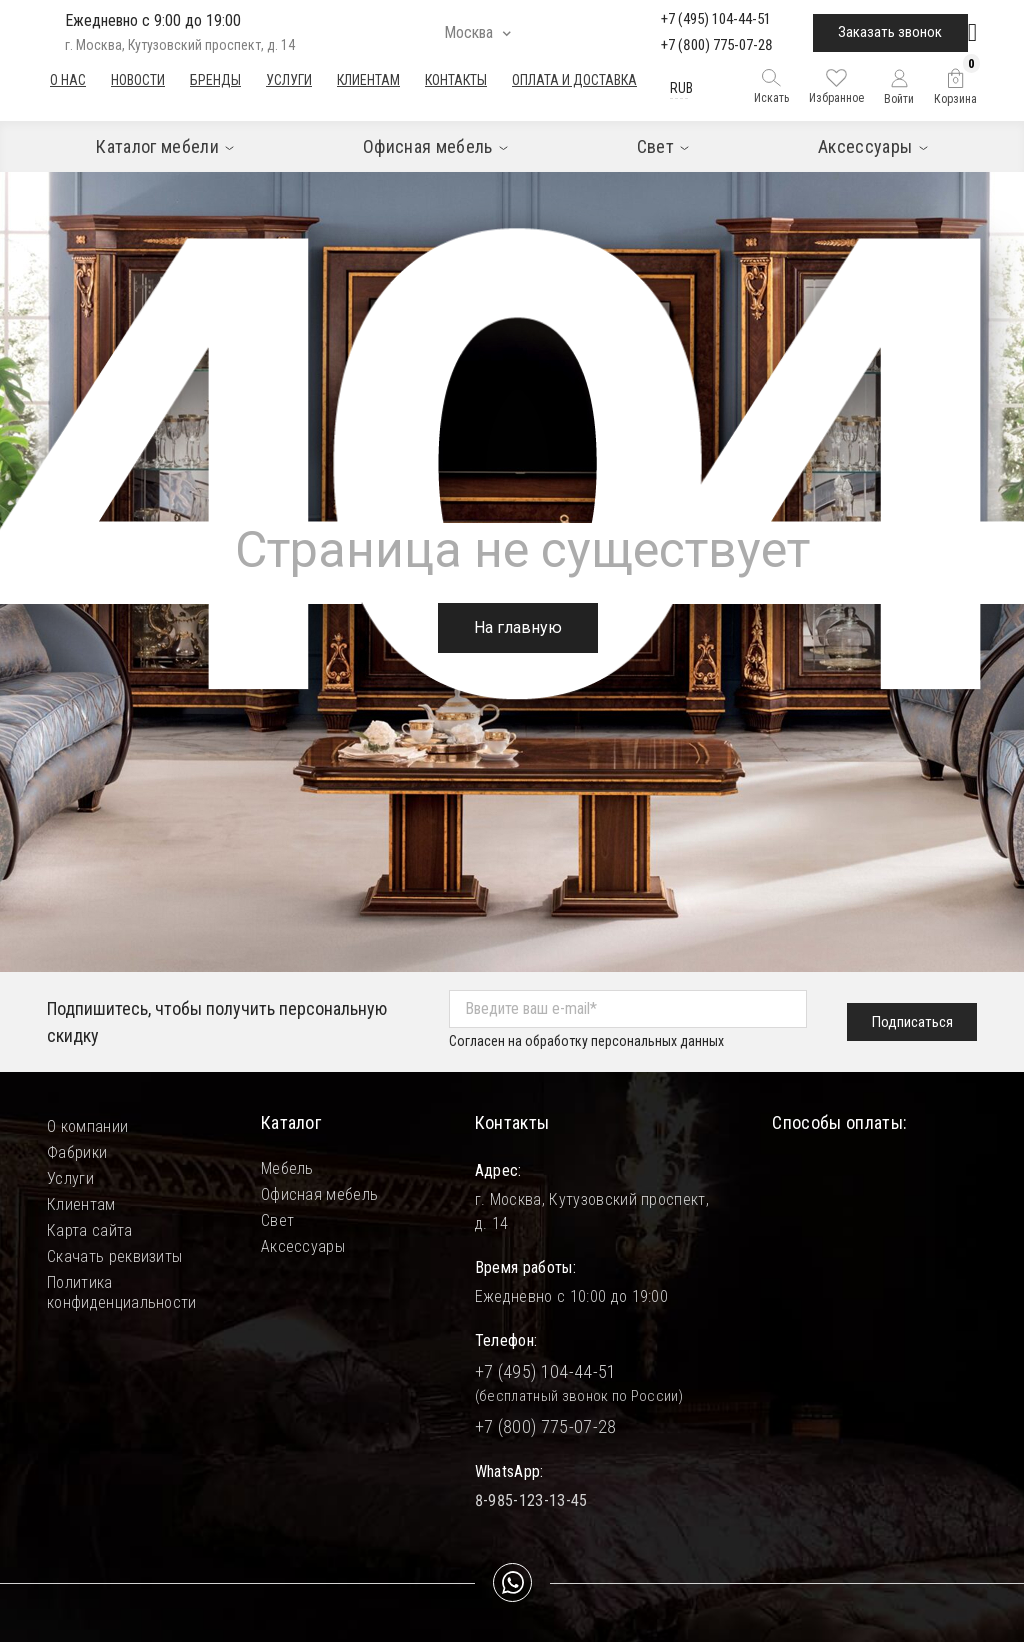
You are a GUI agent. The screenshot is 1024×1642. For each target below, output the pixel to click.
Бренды (215, 80)
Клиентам (368, 80)
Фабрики (77, 1152)
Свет (277, 1220)
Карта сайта (90, 1230)
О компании (87, 1126)
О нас (68, 80)
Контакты (456, 80)
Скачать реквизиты (114, 1256)
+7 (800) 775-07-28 (717, 45)
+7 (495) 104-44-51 (716, 19)
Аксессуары (303, 1246)
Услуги (289, 80)
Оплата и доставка (574, 80)
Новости (138, 80)
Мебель (287, 1168)
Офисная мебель (319, 1194)
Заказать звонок (890, 32)
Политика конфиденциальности (122, 1283)
